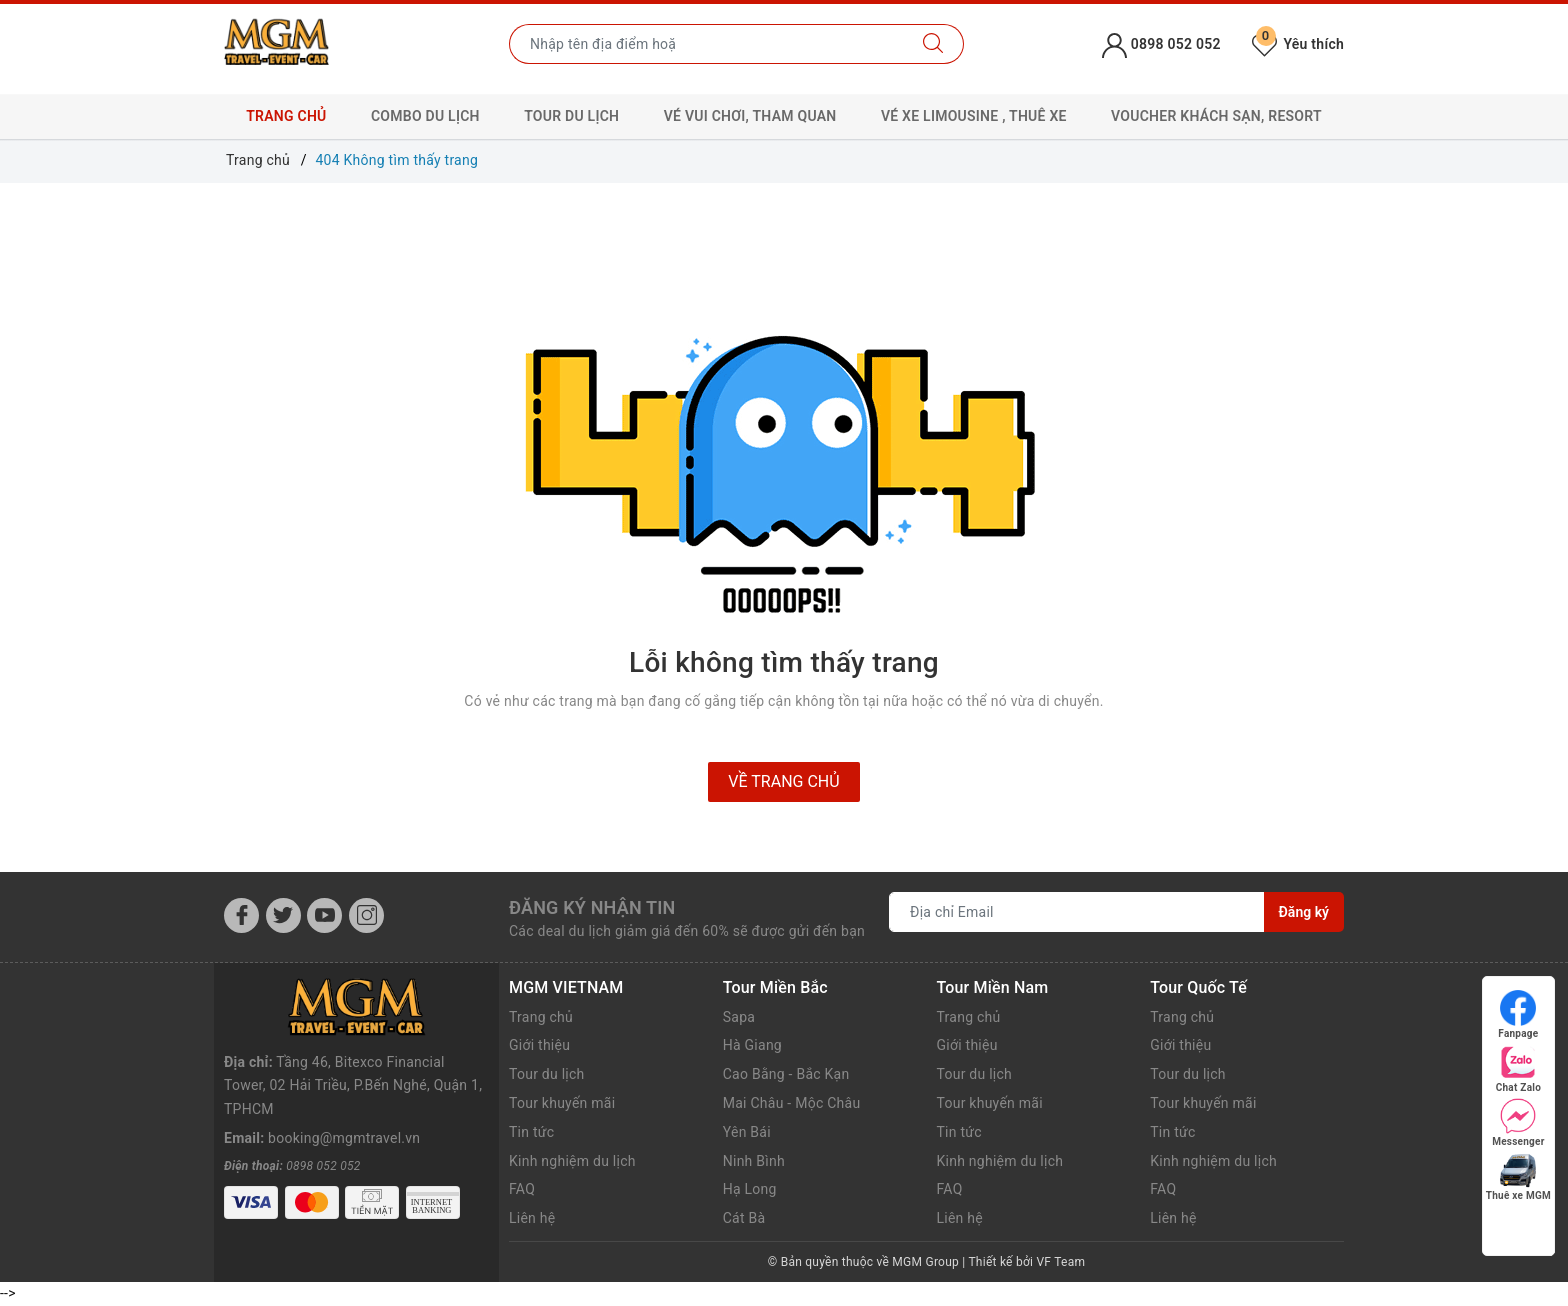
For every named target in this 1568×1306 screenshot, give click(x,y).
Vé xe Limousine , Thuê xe (974, 116)
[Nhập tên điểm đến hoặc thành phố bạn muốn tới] (706, 44)
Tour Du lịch (571, 116)
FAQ (522, 1189)
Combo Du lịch (425, 116)
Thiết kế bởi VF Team (1026, 1262)
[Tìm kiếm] (933, 44)
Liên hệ (532, 1218)
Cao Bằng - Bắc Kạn (786, 1074)
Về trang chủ (783, 781)
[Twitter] (283, 915)
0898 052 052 (323, 1109)
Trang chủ (286, 116)
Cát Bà (744, 1218)
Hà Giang (752, 1045)
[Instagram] (366, 915)
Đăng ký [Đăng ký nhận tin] (1304, 912)
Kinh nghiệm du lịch (572, 1161)
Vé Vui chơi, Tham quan (750, 116)
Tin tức (531, 1132)
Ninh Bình (754, 1161)
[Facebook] (241, 915)
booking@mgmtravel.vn (344, 1081)
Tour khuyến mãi (562, 1103)
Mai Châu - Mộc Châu (792, 1103)
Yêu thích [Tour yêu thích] (1298, 44)
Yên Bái (747, 1132)
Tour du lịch (547, 1074)
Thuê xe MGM (1518, 1176)
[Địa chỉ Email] (1077, 912)
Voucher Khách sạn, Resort (1216, 116)
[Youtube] (324, 915)
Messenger (1518, 1122)
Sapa (739, 1017)
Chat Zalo (1518, 1068)
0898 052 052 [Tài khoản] (1161, 44)
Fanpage (1518, 1014)
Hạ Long (750, 1189)
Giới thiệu (539, 1045)
